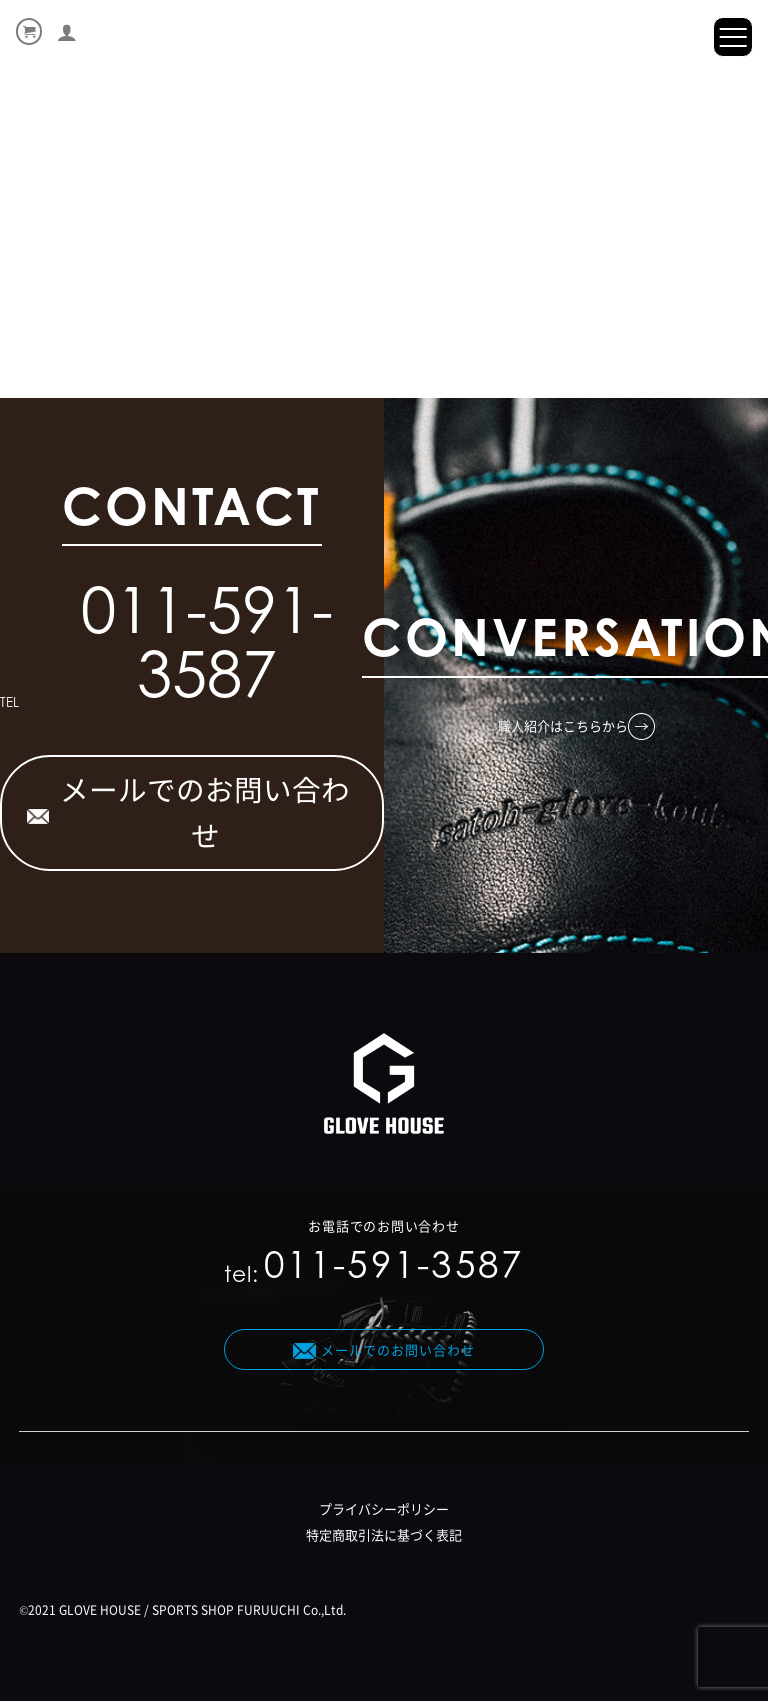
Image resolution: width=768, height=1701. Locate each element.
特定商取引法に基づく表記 (384, 1534)
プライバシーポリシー (384, 1508)
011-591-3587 (207, 650)
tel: (374, 1269)
